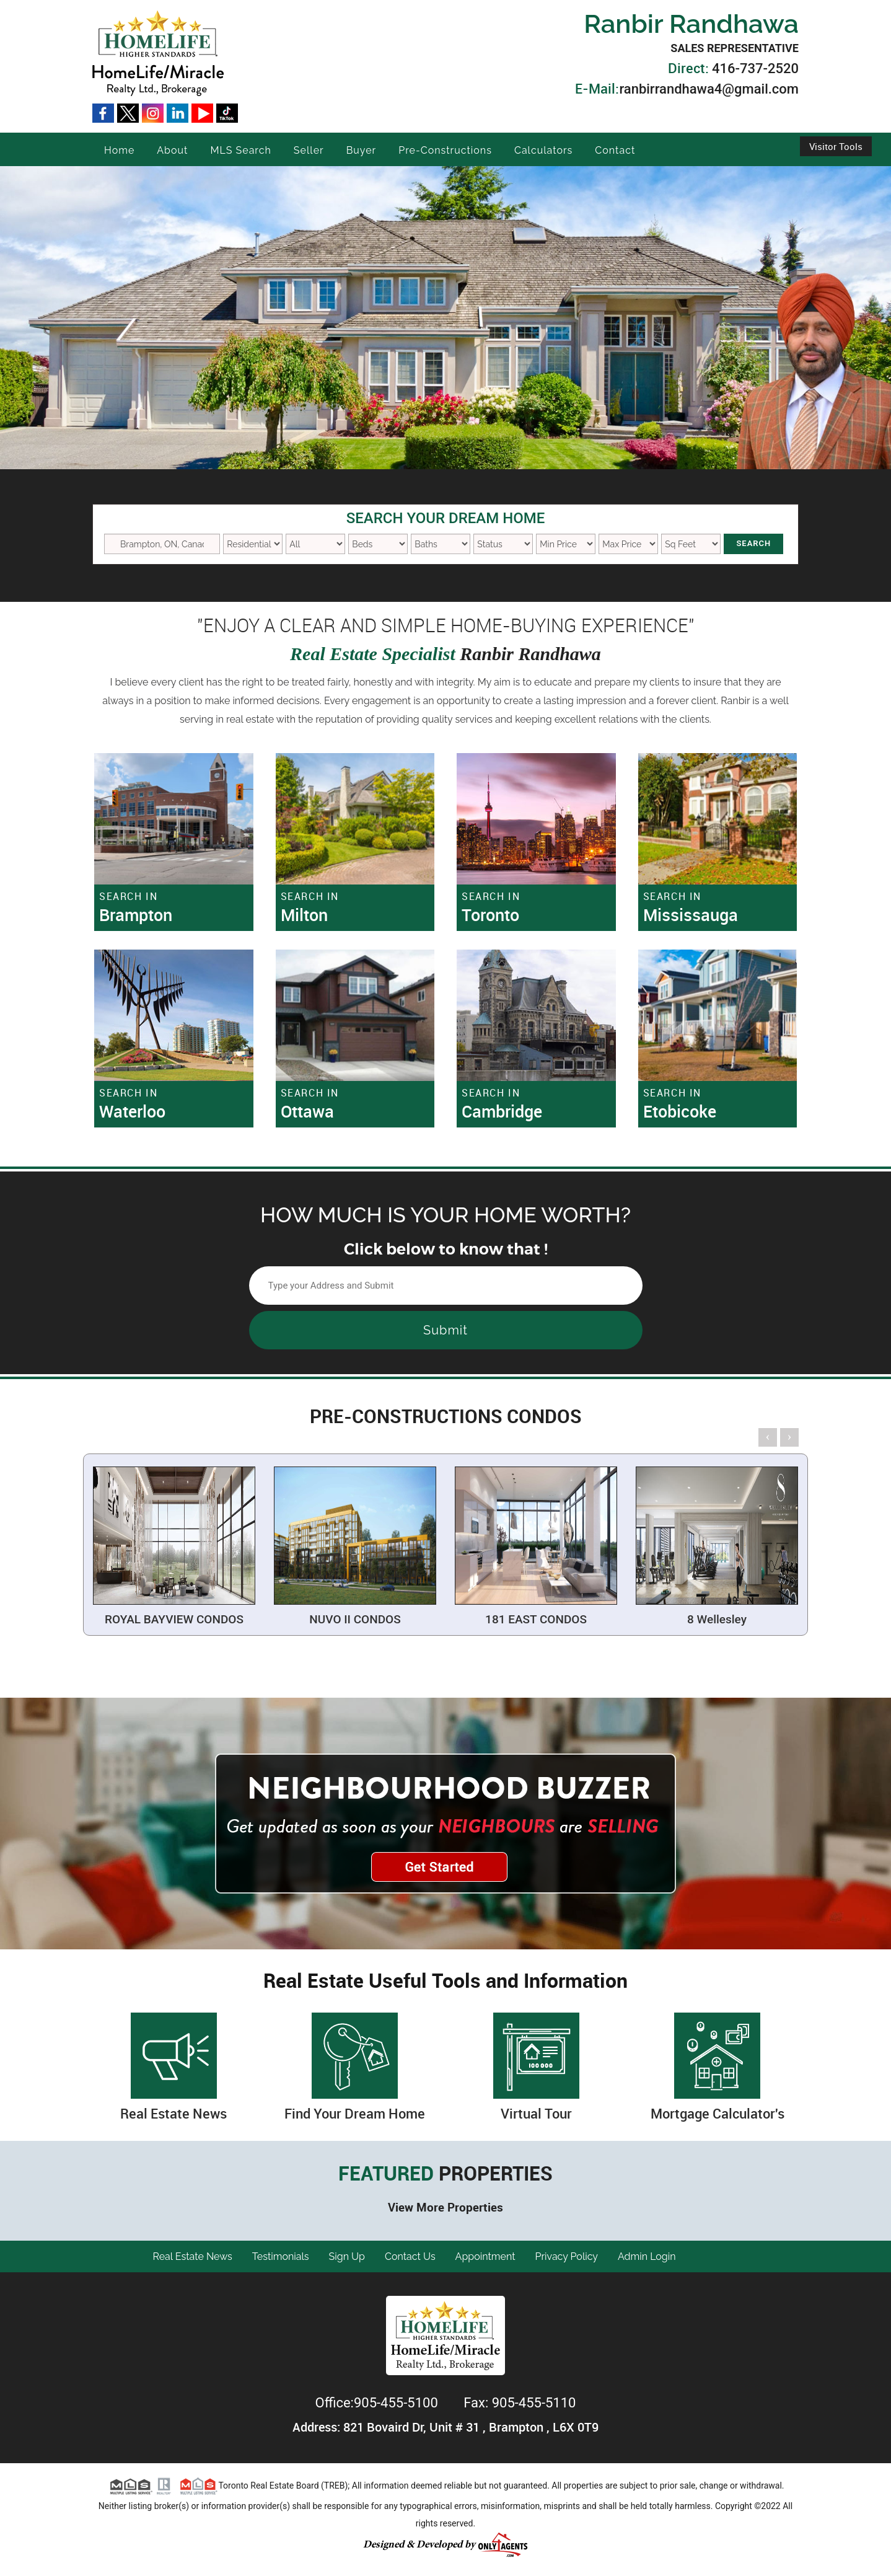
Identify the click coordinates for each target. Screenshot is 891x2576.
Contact (615, 150)
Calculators (543, 150)
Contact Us (410, 2256)
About (172, 150)
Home (119, 150)
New (503, 544)
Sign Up (347, 2256)
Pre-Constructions (445, 150)
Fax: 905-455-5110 (519, 2403)
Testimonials (280, 2256)
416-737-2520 (755, 68)
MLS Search (240, 150)
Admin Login (647, 2256)
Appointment (485, 2256)
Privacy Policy (567, 2256)
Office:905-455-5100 (378, 2403)
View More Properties (445, 2207)
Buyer (361, 150)
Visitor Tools (835, 146)
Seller (309, 150)
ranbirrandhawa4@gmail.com (709, 89)
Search (753, 543)
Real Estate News (192, 2256)
